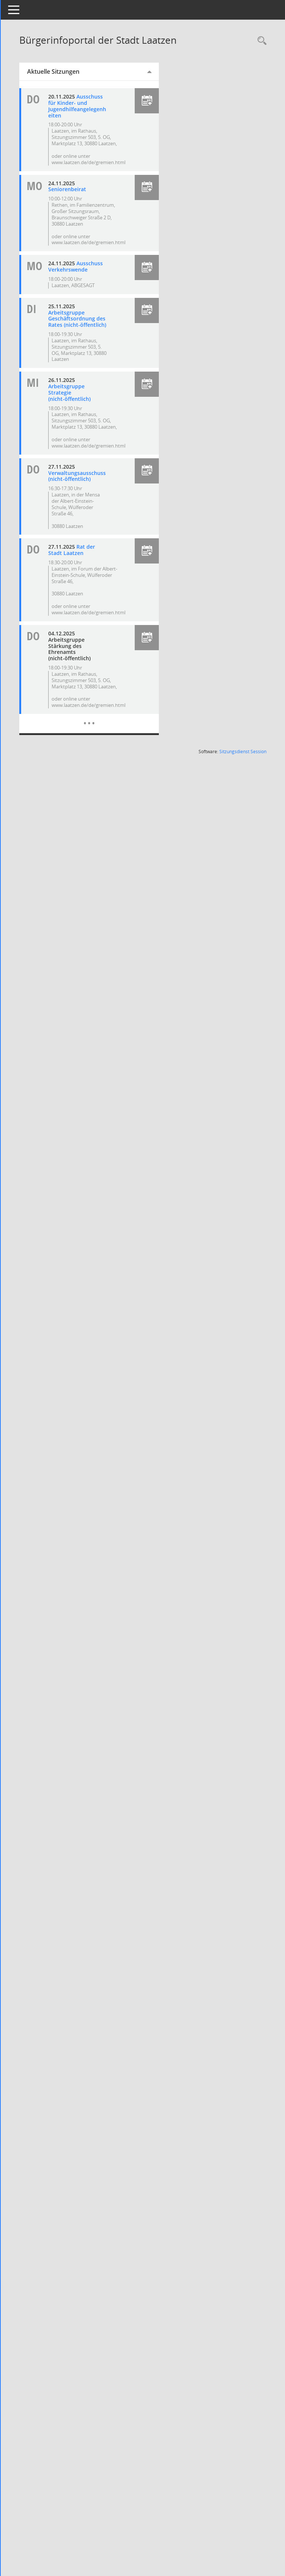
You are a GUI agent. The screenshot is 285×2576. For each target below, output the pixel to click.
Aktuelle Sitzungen (70, 71)
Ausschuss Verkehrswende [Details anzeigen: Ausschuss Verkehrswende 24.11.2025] (84, 279)
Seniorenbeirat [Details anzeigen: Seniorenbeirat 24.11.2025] (83, 195)
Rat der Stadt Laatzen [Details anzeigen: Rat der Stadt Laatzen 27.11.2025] (88, 587)
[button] (154, 100)
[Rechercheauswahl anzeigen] (260, 41)
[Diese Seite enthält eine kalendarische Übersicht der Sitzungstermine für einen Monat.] (100, 755)
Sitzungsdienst (242, 789)
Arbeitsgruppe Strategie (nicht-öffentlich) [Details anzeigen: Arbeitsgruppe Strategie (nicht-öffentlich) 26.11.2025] (86, 417)
